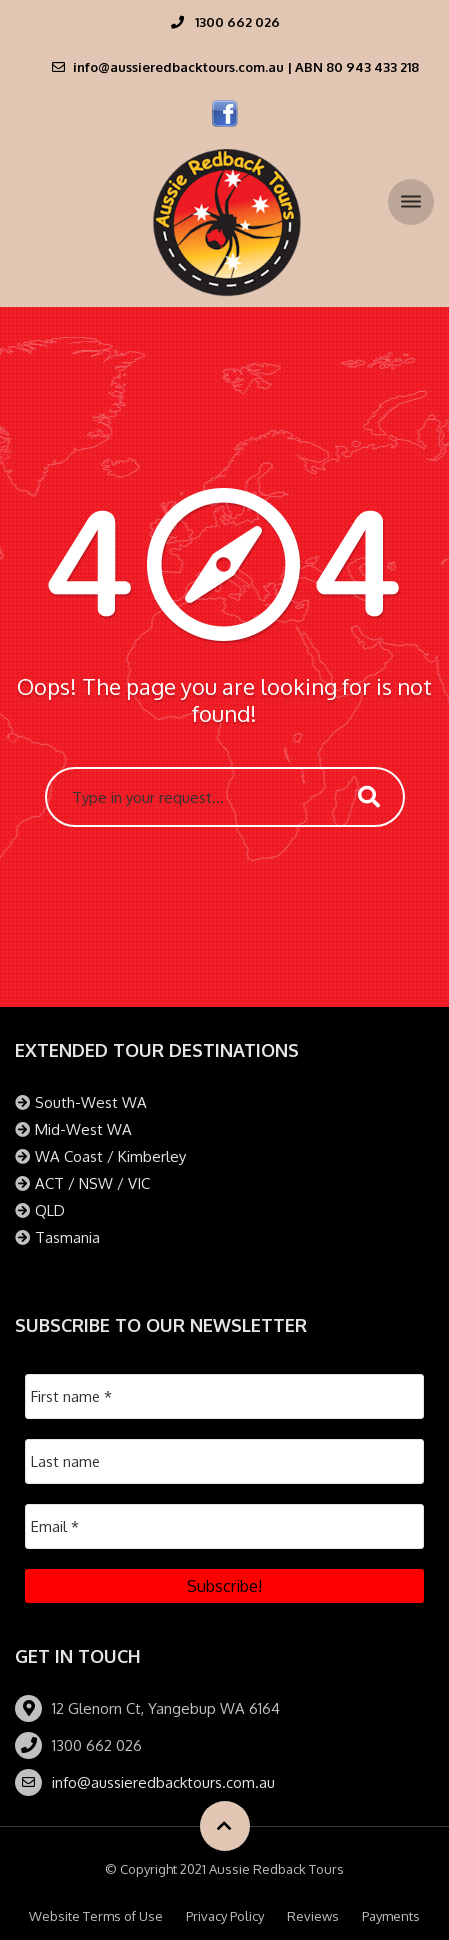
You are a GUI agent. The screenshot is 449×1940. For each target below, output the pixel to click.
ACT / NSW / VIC (92, 1183)
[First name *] (224, 1396)
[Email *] (224, 1526)
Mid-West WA (83, 1129)
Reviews (313, 1916)
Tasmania (67, 1237)
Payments (391, 1916)
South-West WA (91, 1102)
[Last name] (224, 1461)
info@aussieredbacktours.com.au (163, 1782)
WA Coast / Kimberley (110, 1156)
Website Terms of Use (96, 1916)
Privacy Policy (225, 1916)
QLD (50, 1210)
